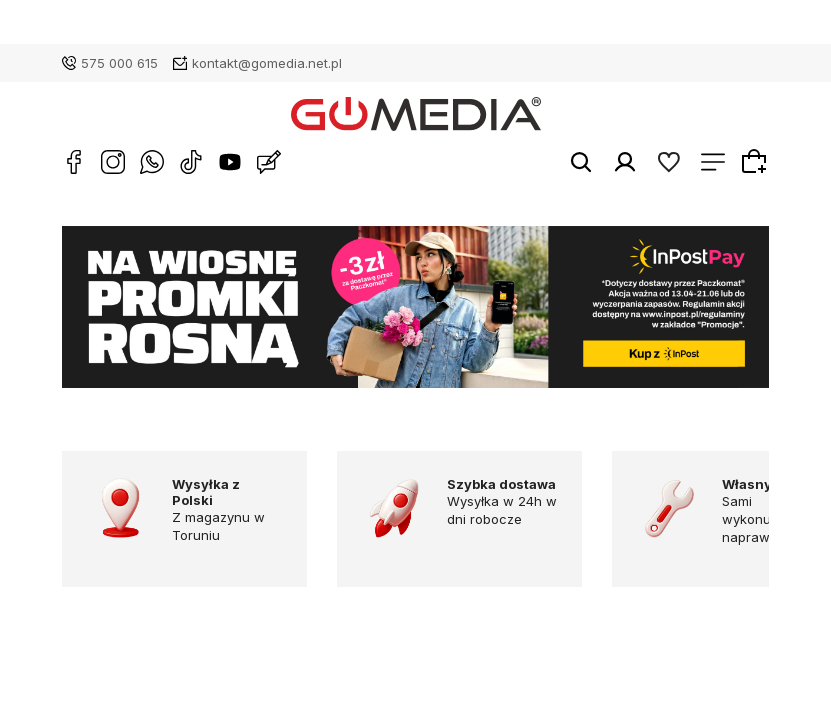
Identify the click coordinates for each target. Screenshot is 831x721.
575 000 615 (119, 63)
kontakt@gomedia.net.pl (267, 63)
